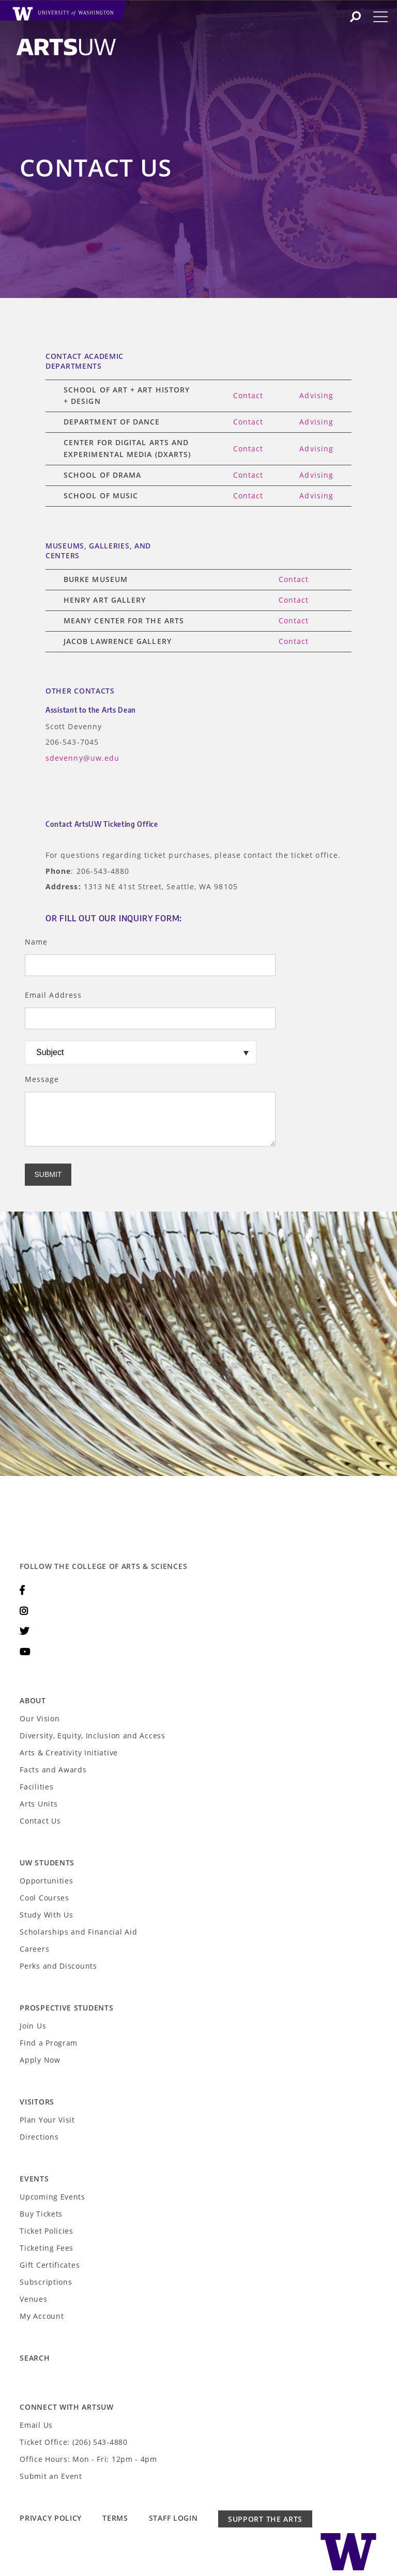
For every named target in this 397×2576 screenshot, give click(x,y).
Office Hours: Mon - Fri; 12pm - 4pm (88, 2459)
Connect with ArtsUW (66, 2407)
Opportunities (46, 1881)
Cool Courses (44, 1898)
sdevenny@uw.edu (82, 758)
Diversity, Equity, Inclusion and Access (92, 1735)
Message (42, 1079)
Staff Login (173, 2518)
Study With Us (46, 1915)
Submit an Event (51, 2476)
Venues (33, 2299)
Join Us (33, 2026)
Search (35, 2358)
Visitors (37, 2102)
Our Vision (39, 1718)
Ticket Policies (46, 2231)
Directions (39, 2137)
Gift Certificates (50, 2265)
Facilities (36, 1787)
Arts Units (38, 1804)
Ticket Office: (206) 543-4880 (73, 2442)
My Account (42, 2316)
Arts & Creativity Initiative (69, 1752)
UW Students (47, 1862)
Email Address (53, 995)
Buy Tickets (41, 2214)
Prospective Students (66, 2008)
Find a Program (49, 2043)
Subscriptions (46, 2282)
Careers (34, 1949)
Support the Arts (265, 2519)
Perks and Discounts (58, 1966)
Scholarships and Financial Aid (78, 1932)
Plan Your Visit (47, 2120)
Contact (248, 395)
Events (34, 2179)
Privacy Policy (51, 2518)
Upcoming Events (52, 2197)
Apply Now (40, 2060)
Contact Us (40, 1821)
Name (36, 942)
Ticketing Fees (46, 2248)
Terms (115, 2518)
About (33, 1700)
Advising (316, 395)
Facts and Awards (53, 1769)
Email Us (36, 2425)
